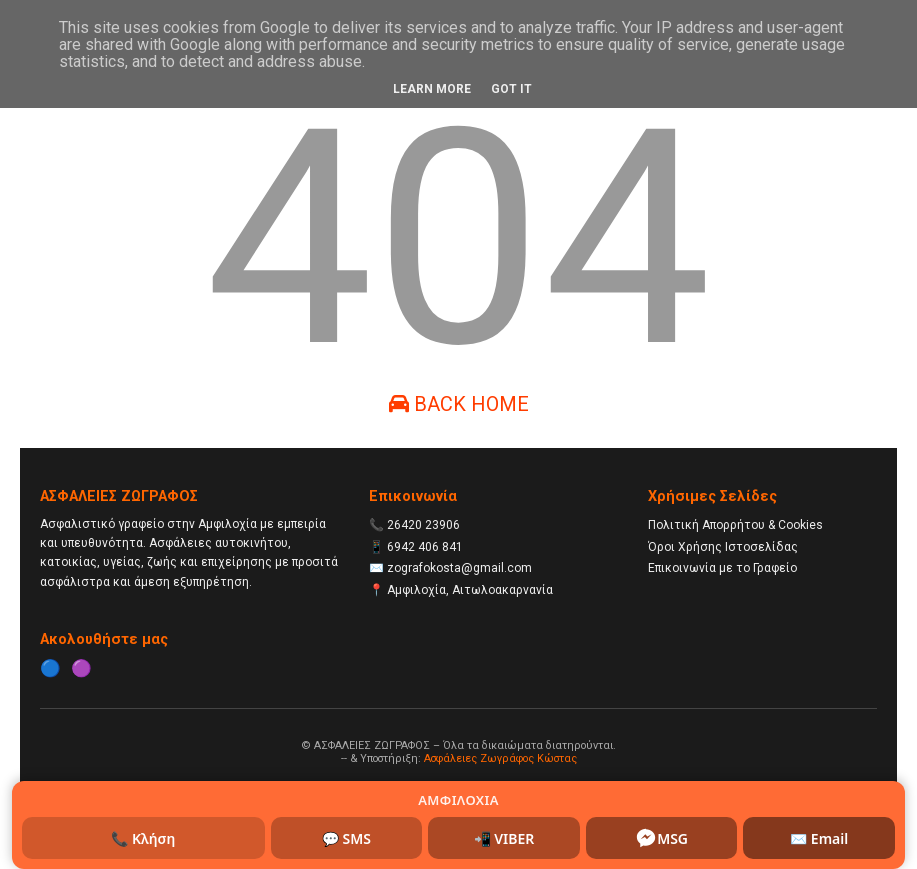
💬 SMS (346, 838)
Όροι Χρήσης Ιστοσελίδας (723, 547)
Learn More (432, 89)
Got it (511, 89)
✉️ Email (819, 838)
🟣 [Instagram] (81, 668)
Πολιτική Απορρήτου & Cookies (735, 525)
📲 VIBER (504, 838)
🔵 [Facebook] (50, 668)
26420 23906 (423, 525)
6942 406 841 (425, 547)
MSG (661, 838)
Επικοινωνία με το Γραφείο (722, 568)
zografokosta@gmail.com (459, 568)
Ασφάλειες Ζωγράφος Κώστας (500, 758)
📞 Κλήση (143, 838)
